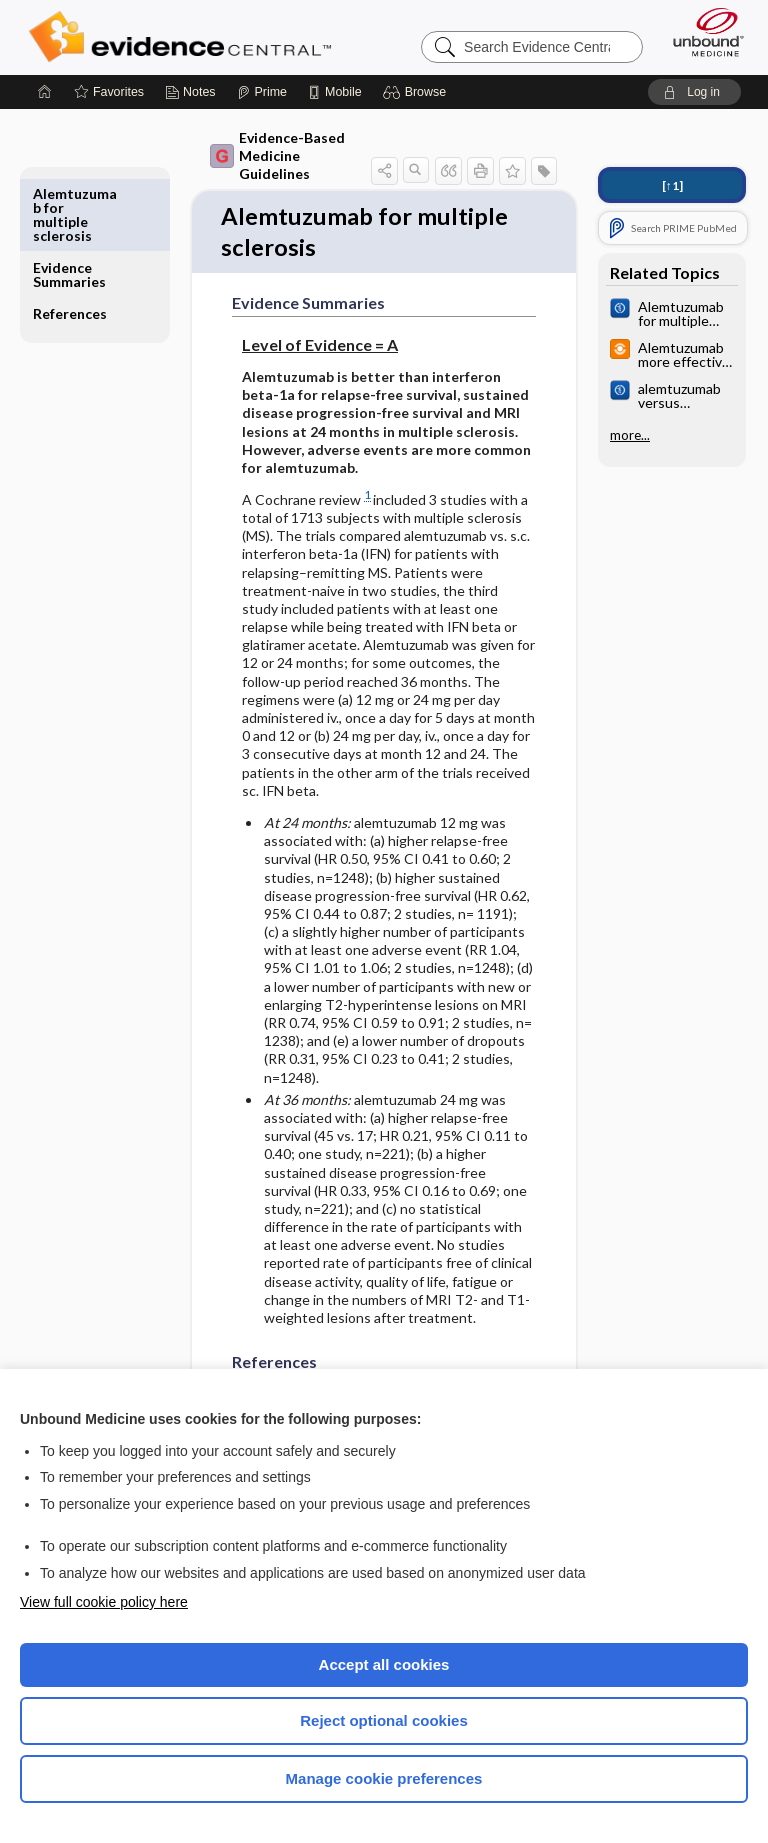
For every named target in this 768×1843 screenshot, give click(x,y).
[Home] (45, 92)
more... (630, 435)
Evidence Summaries (69, 200)
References (70, 239)
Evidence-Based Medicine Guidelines (277, 155)
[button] (417, 92)
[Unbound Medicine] (702, 32)
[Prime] (262, 92)
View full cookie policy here (104, 1602)
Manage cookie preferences (384, 1778)
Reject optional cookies (384, 1720)
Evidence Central (184, 37)
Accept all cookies (384, 1664)
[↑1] (672, 185)
